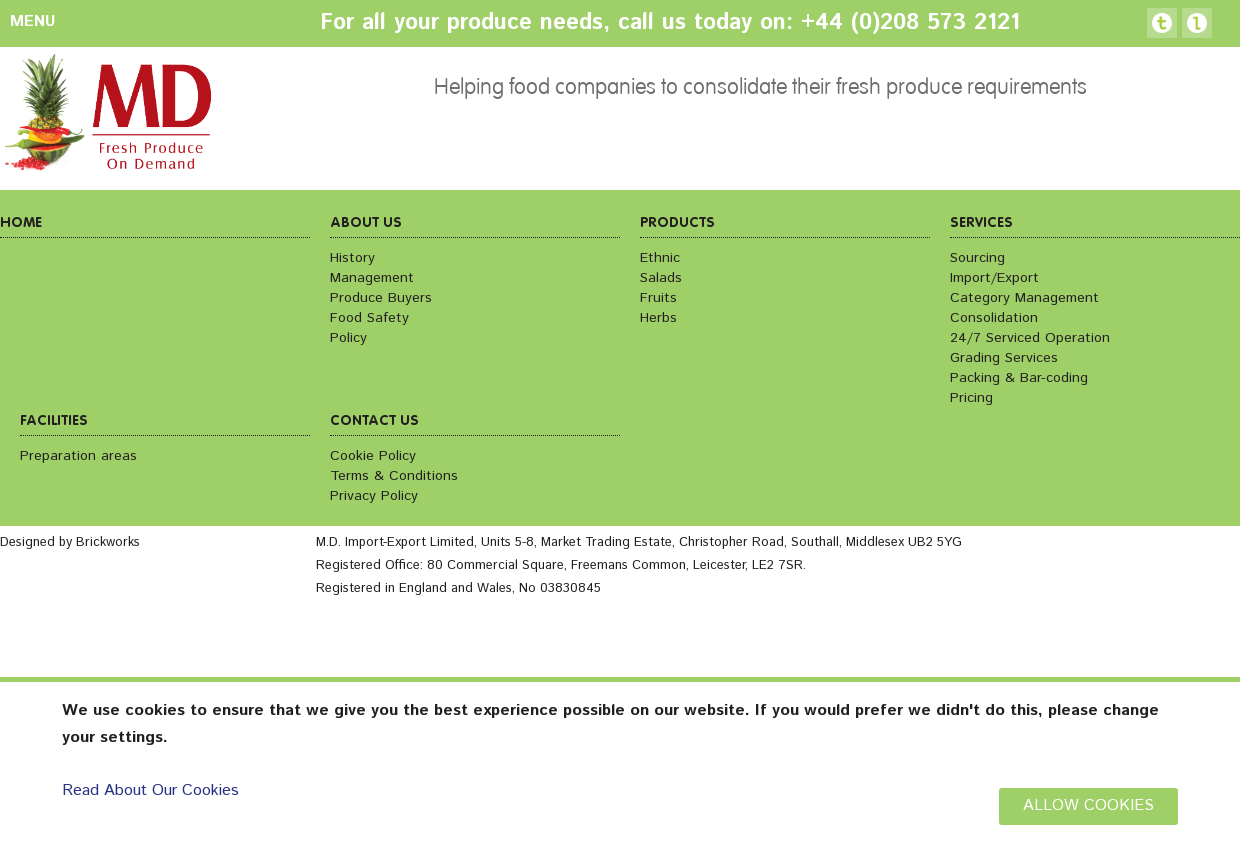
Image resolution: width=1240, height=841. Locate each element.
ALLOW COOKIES (1088, 805)
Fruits (658, 298)
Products (677, 223)
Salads (661, 278)
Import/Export (994, 278)
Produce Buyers (381, 298)
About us (366, 223)
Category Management (1024, 298)
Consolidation (994, 318)
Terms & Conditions (394, 476)
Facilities (54, 421)
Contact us (374, 421)
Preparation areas (78, 456)
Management (372, 278)
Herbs (658, 318)
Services (981, 223)
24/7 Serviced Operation (1030, 338)
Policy (348, 338)
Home (21, 223)
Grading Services (1004, 358)
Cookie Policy (373, 456)
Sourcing (977, 258)
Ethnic (660, 258)
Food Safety (369, 318)
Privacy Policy (374, 496)
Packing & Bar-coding (1019, 378)
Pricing (971, 398)
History (352, 258)
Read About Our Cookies (150, 790)
